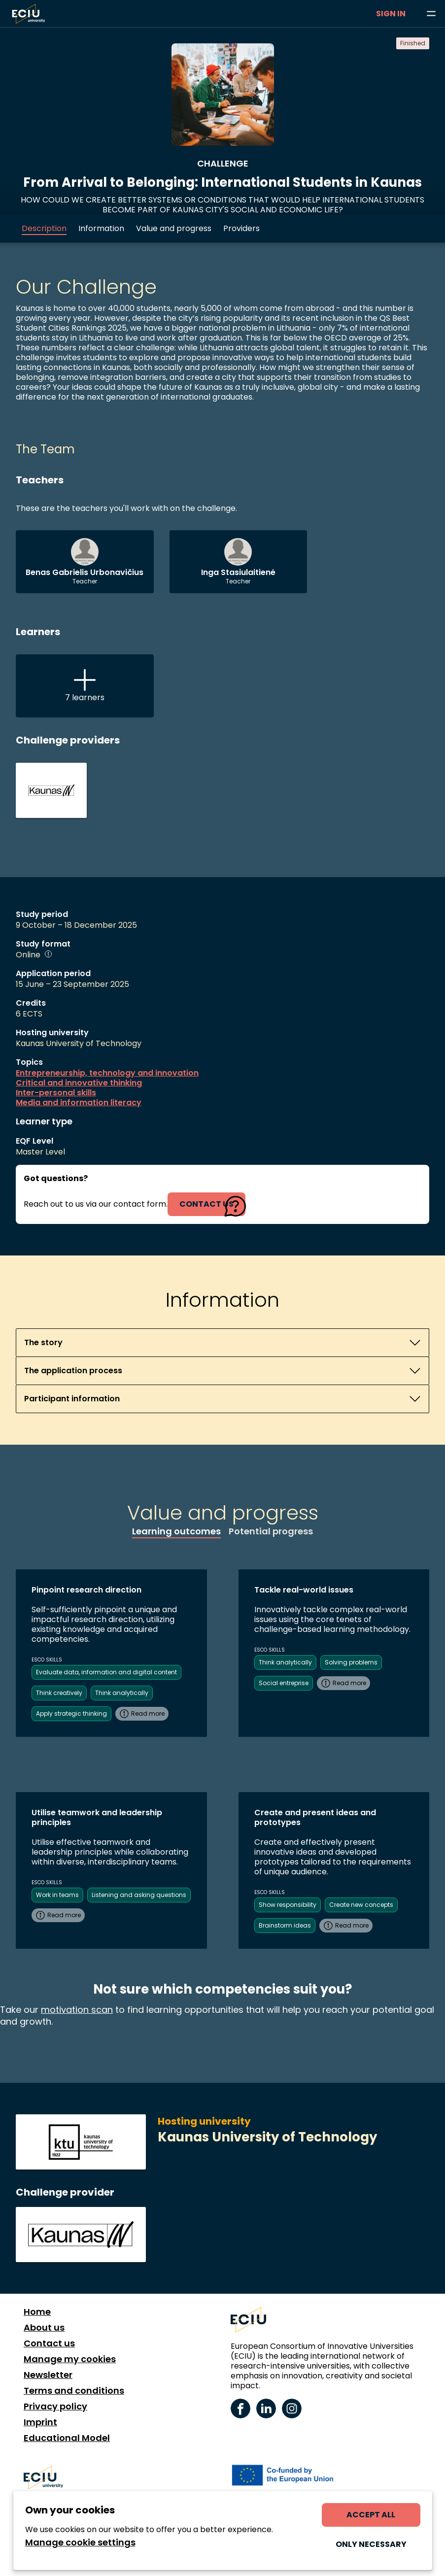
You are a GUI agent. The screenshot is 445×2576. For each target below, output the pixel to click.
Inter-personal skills (56, 1093)
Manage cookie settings (80, 2542)
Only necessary (371, 2544)
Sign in (391, 13)
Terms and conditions (74, 2391)
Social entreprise (283, 1683)
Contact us (49, 2343)
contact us (206, 1204)
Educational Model (67, 2438)
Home (37, 2312)
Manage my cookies (70, 2359)
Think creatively (59, 1693)
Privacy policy (55, 2406)
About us (44, 2328)
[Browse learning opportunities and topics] (431, 14)
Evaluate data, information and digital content (106, 1672)
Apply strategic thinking (71, 1713)
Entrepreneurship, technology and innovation (107, 1073)
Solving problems (351, 1662)
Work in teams (57, 1895)
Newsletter (48, 2375)
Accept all (370, 2514)
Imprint (40, 2422)
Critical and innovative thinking (79, 1083)
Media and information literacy (78, 1103)
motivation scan (77, 2009)
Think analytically (121, 1693)
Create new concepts (361, 1904)
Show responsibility (287, 1904)
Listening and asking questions (139, 1895)
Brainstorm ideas (285, 1925)
